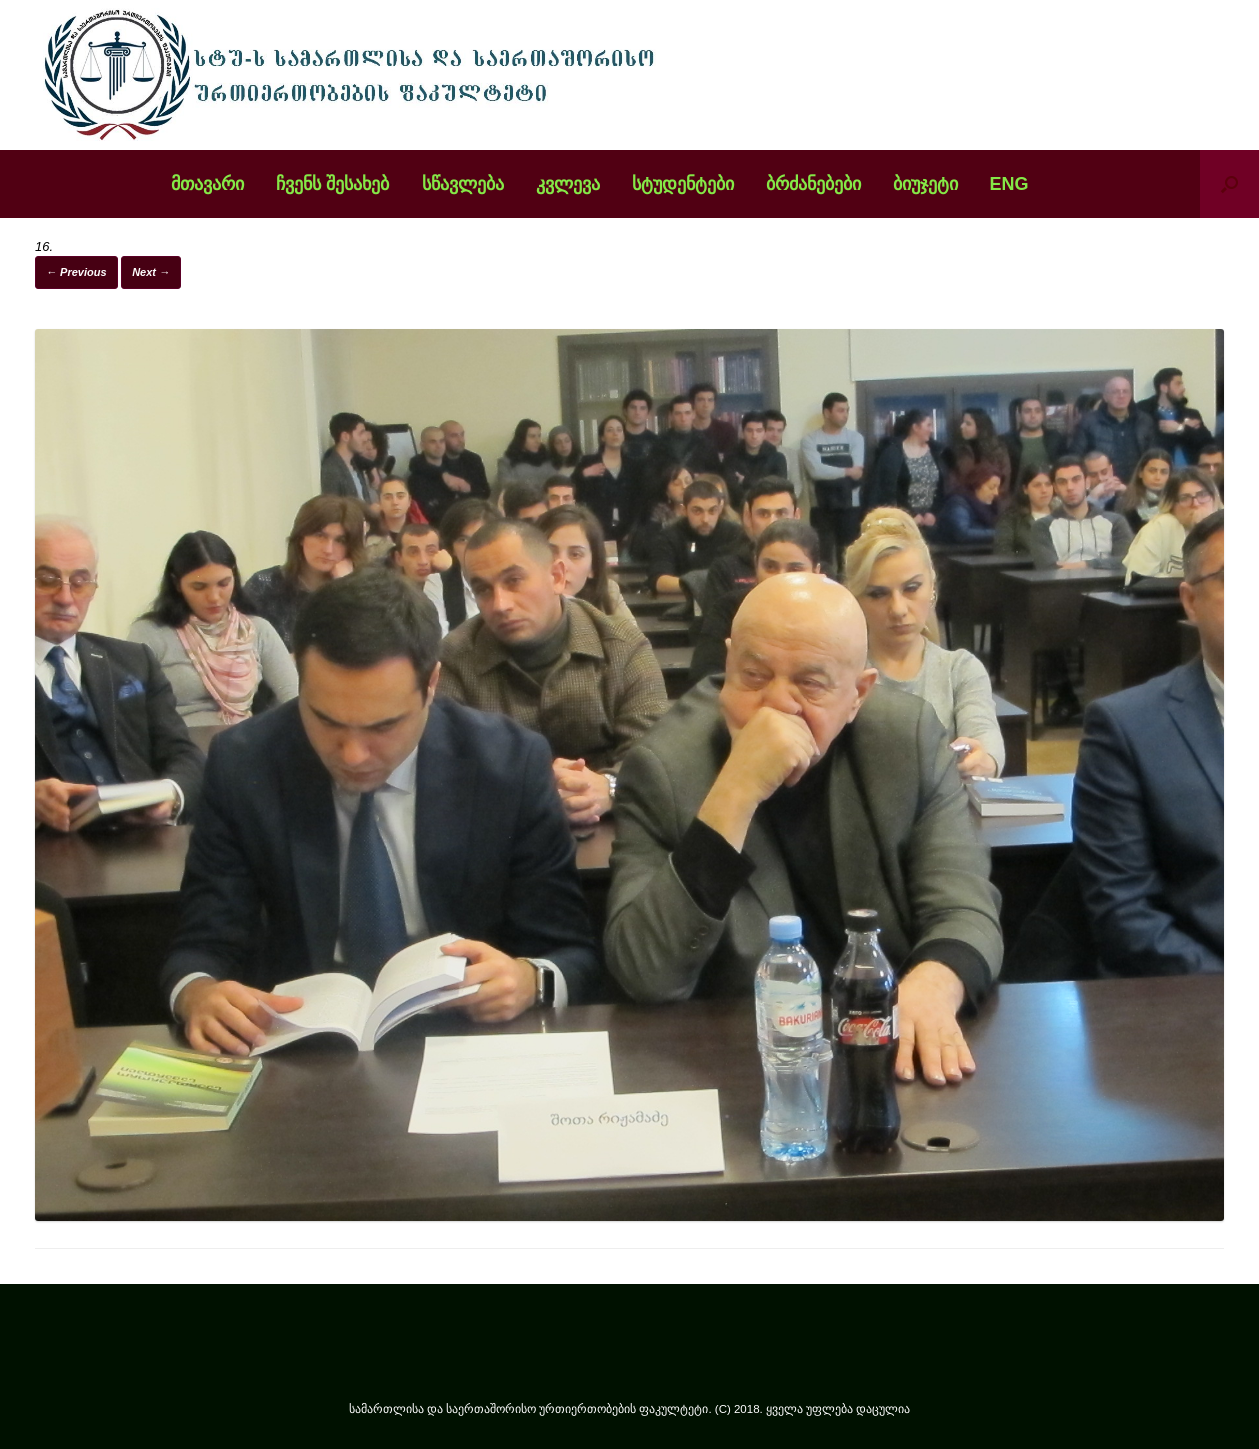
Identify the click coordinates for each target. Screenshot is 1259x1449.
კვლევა (568, 184)
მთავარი (207, 184)
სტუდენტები (683, 184)
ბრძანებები (813, 184)
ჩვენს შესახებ (332, 184)
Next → (151, 272)
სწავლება (463, 184)
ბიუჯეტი (925, 184)
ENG (1009, 184)
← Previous (76, 272)
